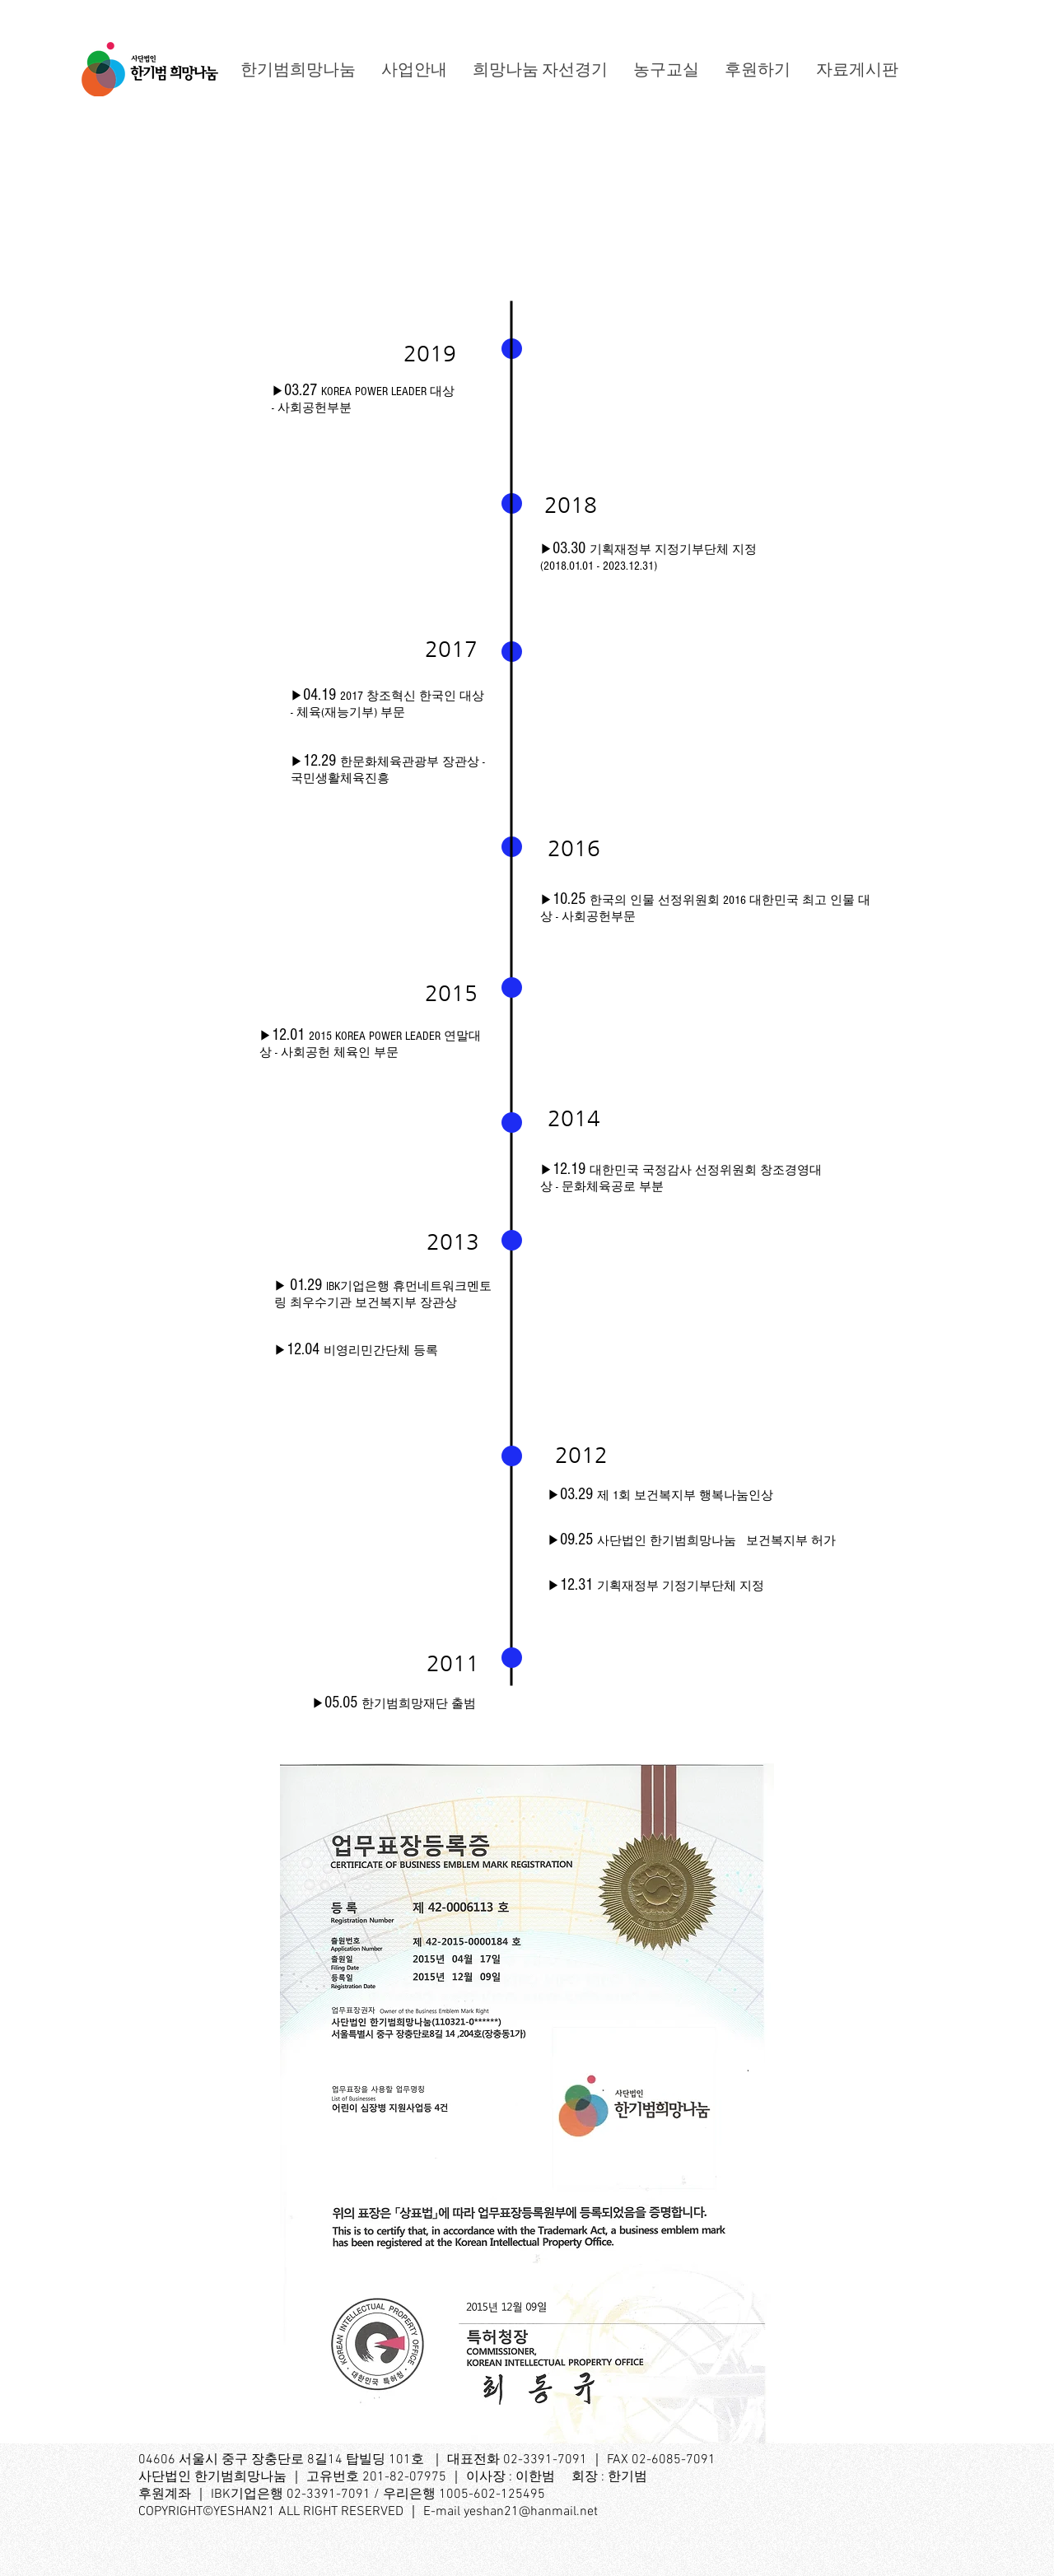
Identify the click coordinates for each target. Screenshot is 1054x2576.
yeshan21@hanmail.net (531, 2512)
